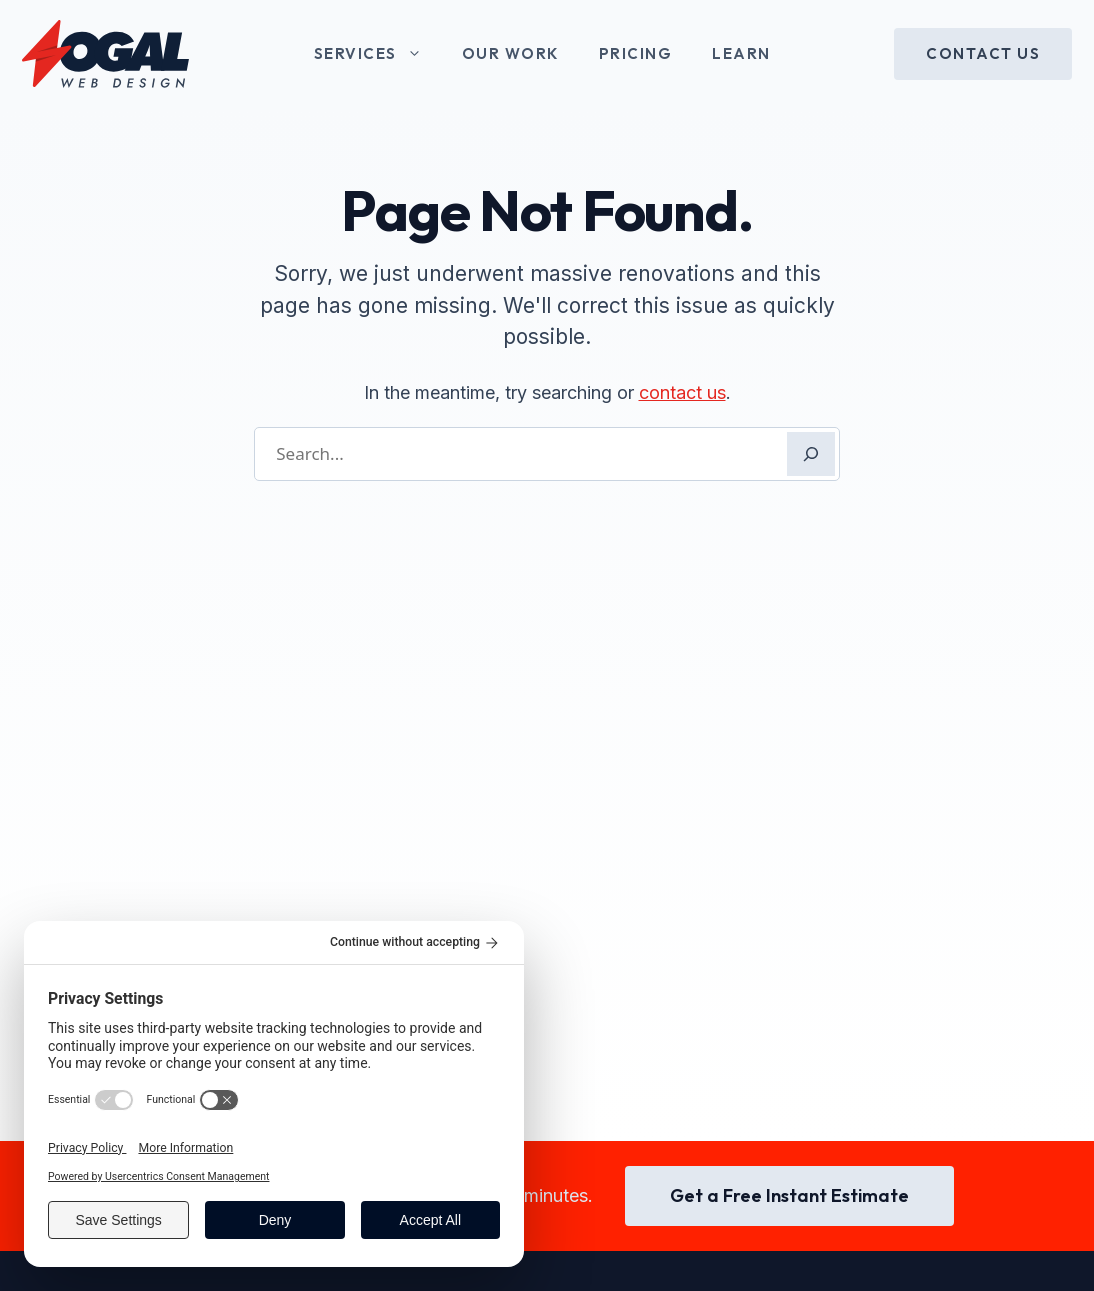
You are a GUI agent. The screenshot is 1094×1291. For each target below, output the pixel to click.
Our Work (510, 53)
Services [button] (378, 53)
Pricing (636, 53)
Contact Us (983, 53)
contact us (682, 392)
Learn (741, 53)
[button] (419, 53)
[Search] (811, 454)
